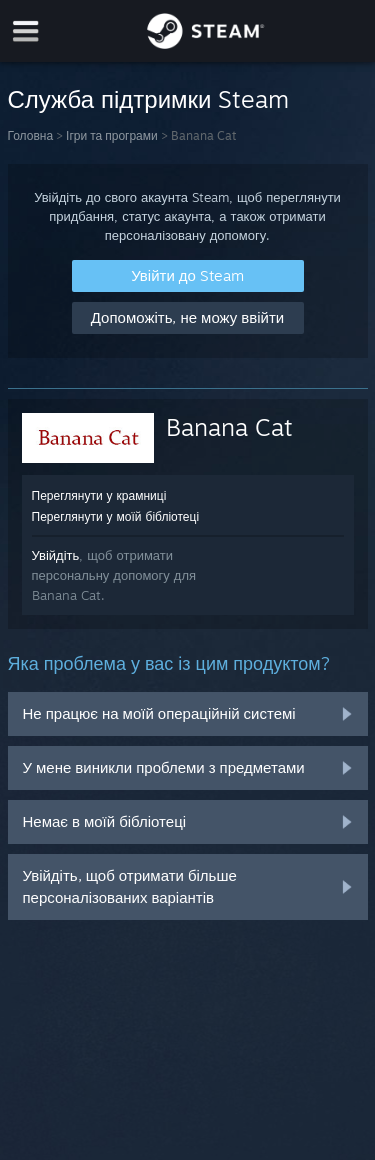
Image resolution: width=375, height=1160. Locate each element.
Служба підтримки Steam (149, 99)
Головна (31, 135)
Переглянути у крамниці (99, 495)
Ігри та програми (112, 135)
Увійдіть (56, 555)
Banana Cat (229, 427)
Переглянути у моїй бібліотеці (116, 516)
